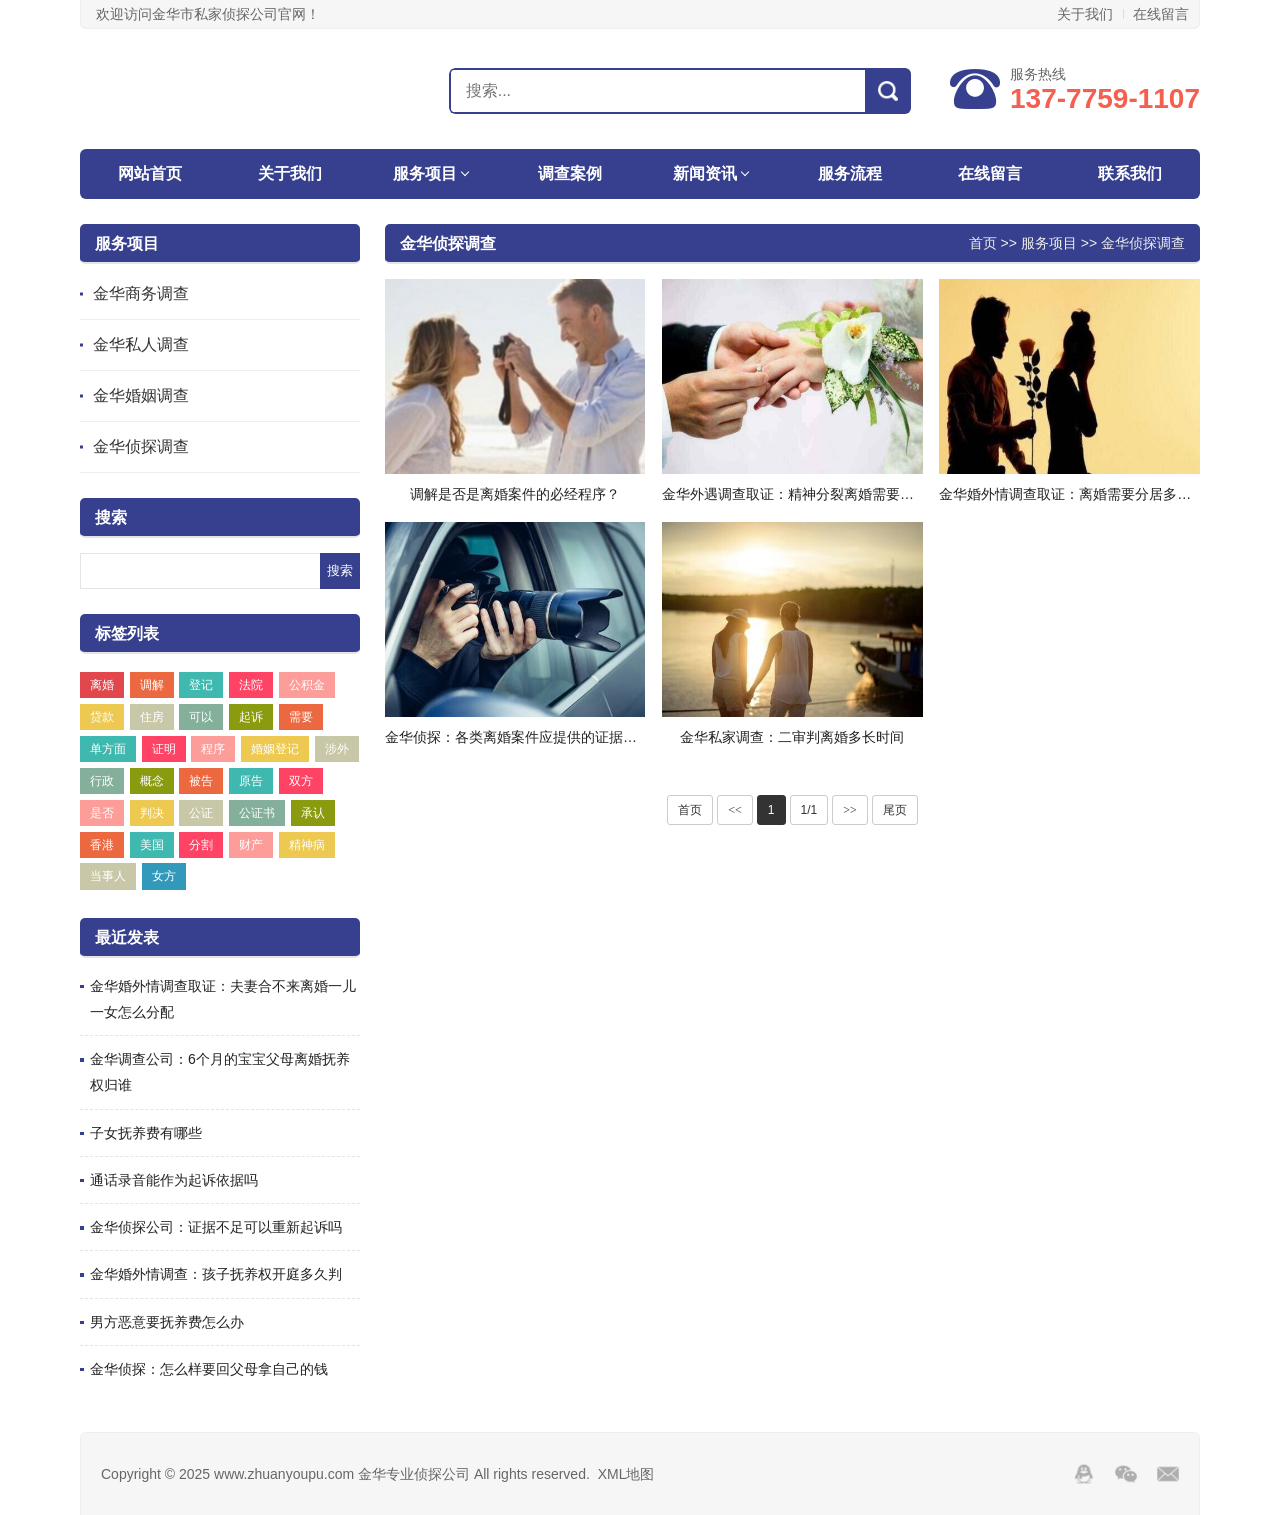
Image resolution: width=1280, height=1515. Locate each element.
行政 (102, 781)
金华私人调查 (141, 344)
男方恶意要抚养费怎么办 (167, 1322)
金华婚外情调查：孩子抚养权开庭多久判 (216, 1274)
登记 (201, 685)
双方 (301, 781)
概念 (152, 781)
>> (850, 810)
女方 (164, 876)
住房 (152, 717)
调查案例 (570, 173)
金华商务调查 (141, 293)
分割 (201, 845)
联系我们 (1130, 173)
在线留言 (1161, 14)
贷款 (102, 717)
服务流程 (850, 173)
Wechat (1126, 1474)
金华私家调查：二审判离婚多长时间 (792, 737)
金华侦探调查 (141, 446)
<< (735, 810)
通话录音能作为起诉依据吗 (174, 1180)
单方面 (108, 749)
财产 (251, 845)
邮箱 (1168, 1474)
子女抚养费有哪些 (146, 1133)
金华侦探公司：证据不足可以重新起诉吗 (216, 1227)
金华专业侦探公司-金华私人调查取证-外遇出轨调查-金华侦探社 (187, 90)
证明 (164, 749)
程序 (213, 749)
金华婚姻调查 (141, 395)
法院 (251, 685)
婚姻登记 (275, 749)
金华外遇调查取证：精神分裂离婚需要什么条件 (809, 494)
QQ (1084, 1474)
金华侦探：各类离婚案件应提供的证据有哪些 (525, 737)
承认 (313, 813)
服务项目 (425, 173)
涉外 (337, 749)
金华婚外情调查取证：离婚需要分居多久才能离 (1086, 494)
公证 (201, 813)
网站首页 (150, 173)
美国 (152, 845)
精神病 (307, 845)
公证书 (257, 813)
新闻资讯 (705, 173)
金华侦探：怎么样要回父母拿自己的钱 (209, 1369)
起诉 (251, 717)
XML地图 (626, 1474)
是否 (102, 813)
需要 (301, 717)
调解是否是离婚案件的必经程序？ (515, 494)
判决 (152, 813)
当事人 (108, 876)
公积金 (307, 685)
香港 (102, 845)
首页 (983, 243)
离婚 (102, 685)
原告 (251, 781)
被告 (201, 781)
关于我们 (1085, 14)
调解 (152, 685)
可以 (201, 717)
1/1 (809, 810)
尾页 (895, 810)
